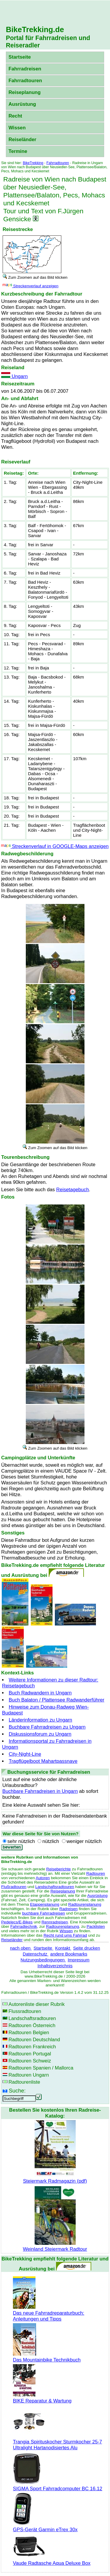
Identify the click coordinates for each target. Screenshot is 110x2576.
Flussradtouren (25, 2011)
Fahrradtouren (25, 80)
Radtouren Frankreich (32, 2046)
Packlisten (96, 1926)
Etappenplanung (45, 1904)
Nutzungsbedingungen (43, 1959)
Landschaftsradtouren (54, 1886)
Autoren (43, 1878)
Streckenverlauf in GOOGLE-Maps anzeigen (55, 846)
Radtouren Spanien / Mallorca (41, 2068)
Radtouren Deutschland (34, 2039)
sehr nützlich (21, 1841)
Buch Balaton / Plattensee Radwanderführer (56, 1700)
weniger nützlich (84, 1841)
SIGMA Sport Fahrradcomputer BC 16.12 (57, 2485)
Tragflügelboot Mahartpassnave (43, 1761)
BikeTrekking (33, 163)
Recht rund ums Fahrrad (65, 1935)
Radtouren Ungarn (29, 2075)
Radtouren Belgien (29, 2032)
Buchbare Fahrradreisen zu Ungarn (47, 1727)
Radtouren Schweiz (30, 2061)
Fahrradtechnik (23, 1926)
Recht (15, 116)
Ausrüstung (22, 104)
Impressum (78, 1959)
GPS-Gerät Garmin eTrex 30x (45, 2526)
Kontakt (63, 1947)
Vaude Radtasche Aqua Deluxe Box (51, 2560)
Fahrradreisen (25, 69)
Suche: (17, 2090)
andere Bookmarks (68, 1953)
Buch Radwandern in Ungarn (40, 1693)
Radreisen (68, 1909)
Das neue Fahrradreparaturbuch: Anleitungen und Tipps (48, 2313)
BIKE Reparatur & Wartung (42, 2398)
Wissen (17, 128)
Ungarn (14, 376)
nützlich (50, 1841)
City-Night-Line (25, 1754)
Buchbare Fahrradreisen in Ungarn (40, 1791)
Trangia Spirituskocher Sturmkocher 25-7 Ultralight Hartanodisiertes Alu (57, 2441)
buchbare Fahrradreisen (43, 1913)
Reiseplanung (25, 92)
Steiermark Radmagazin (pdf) (55, 2178)
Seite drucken (86, 1947)
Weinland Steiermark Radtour (55, 2246)
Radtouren (95, 1873)
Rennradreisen (55, 1922)
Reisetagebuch (72, 1189)
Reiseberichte (58, 1869)
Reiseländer (22, 139)
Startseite (20, 57)
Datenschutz (36, 1953)
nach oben (21, 1947)
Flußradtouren (13, 1886)
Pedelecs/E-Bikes (17, 1922)
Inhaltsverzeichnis (55, 1965)
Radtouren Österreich (32, 2025)
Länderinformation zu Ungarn (40, 1720)
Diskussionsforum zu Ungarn (40, 1734)
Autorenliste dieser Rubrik (37, 2004)
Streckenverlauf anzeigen (30, 286)
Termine (18, 151)
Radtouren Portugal (30, 2054)
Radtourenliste (24, 2082)
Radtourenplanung (84, 1904)
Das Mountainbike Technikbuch (47, 2357)
